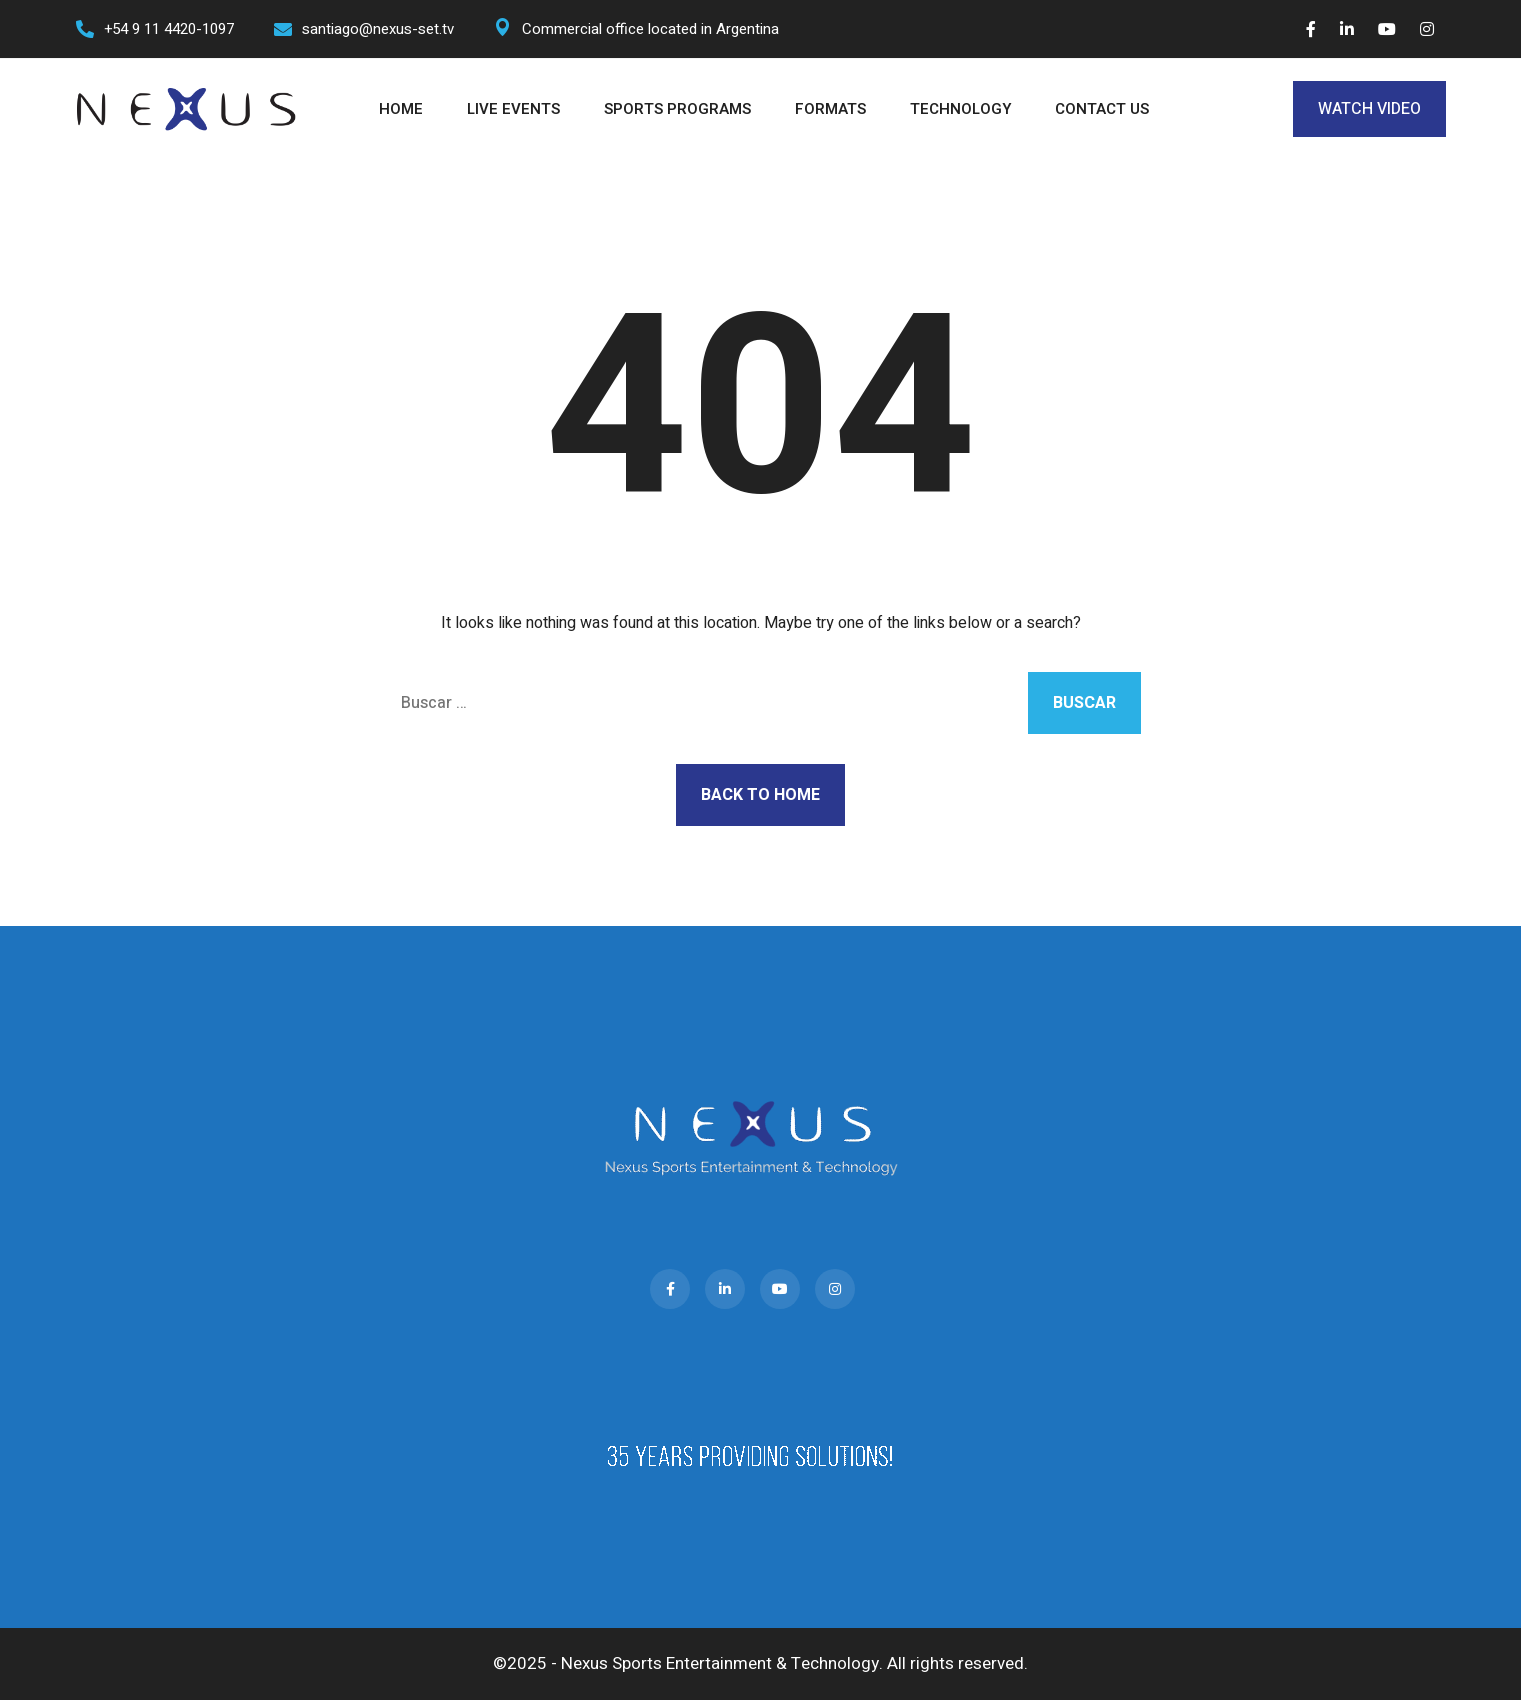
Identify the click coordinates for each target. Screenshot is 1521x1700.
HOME (401, 109)
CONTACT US (1102, 109)
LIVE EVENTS (513, 109)
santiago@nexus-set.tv (378, 29)
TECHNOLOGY (960, 109)
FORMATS (830, 109)
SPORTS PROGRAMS (677, 109)
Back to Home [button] (760, 795)
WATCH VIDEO (1369, 109)
